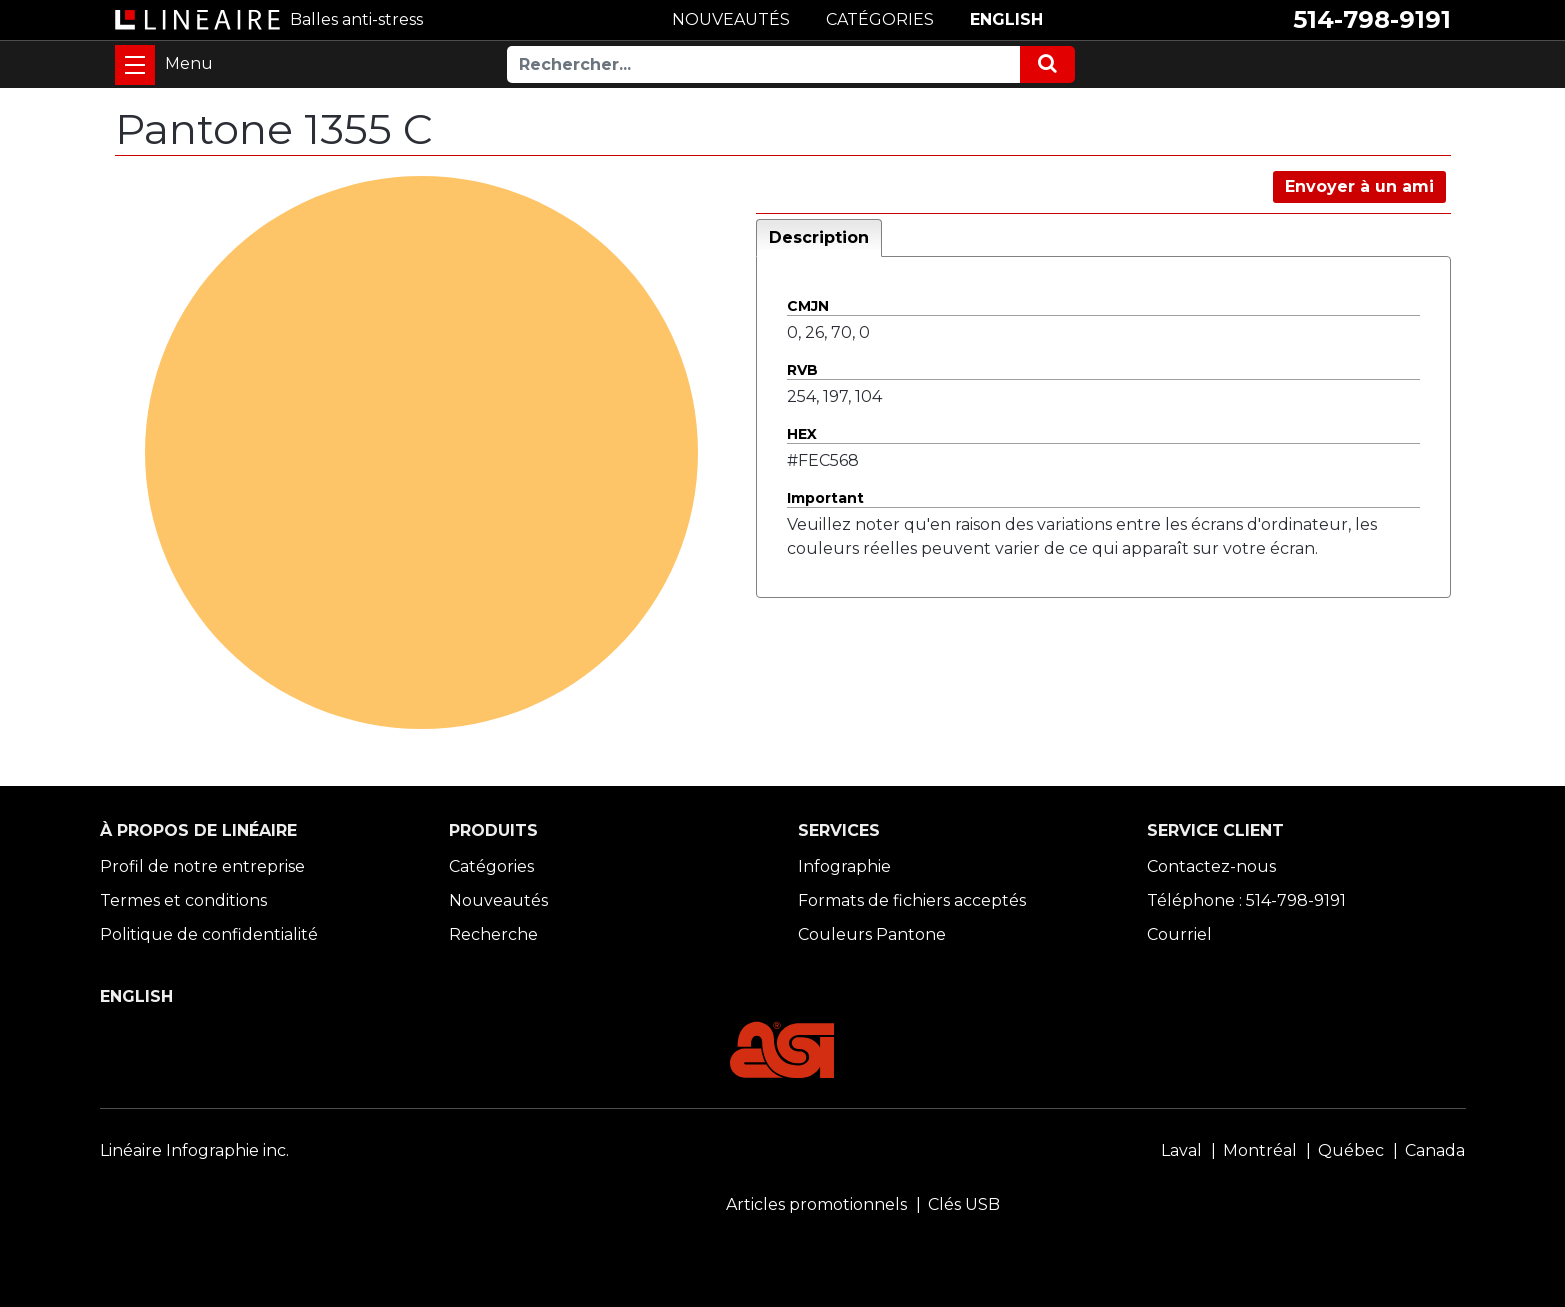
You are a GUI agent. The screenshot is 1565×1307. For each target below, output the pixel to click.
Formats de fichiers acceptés (912, 900)
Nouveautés (498, 900)
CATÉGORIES (880, 19)
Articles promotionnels (816, 1204)
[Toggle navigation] (135, 65)
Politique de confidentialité (209, 934)
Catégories (491, 866)
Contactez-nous (1211, 866)
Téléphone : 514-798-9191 (1246, 900)
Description (819, 237)
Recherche (493, 934)
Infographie (844, 866)
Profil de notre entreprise (202, 866)
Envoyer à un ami (1359, 186)
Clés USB (964, 1204)
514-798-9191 (1372, 19)
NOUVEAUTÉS (731, 19)
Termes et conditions (183, 900)
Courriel (1179, 934)
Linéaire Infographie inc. (194, 1150)
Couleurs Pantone (872, 934)
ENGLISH (1006, 19)
